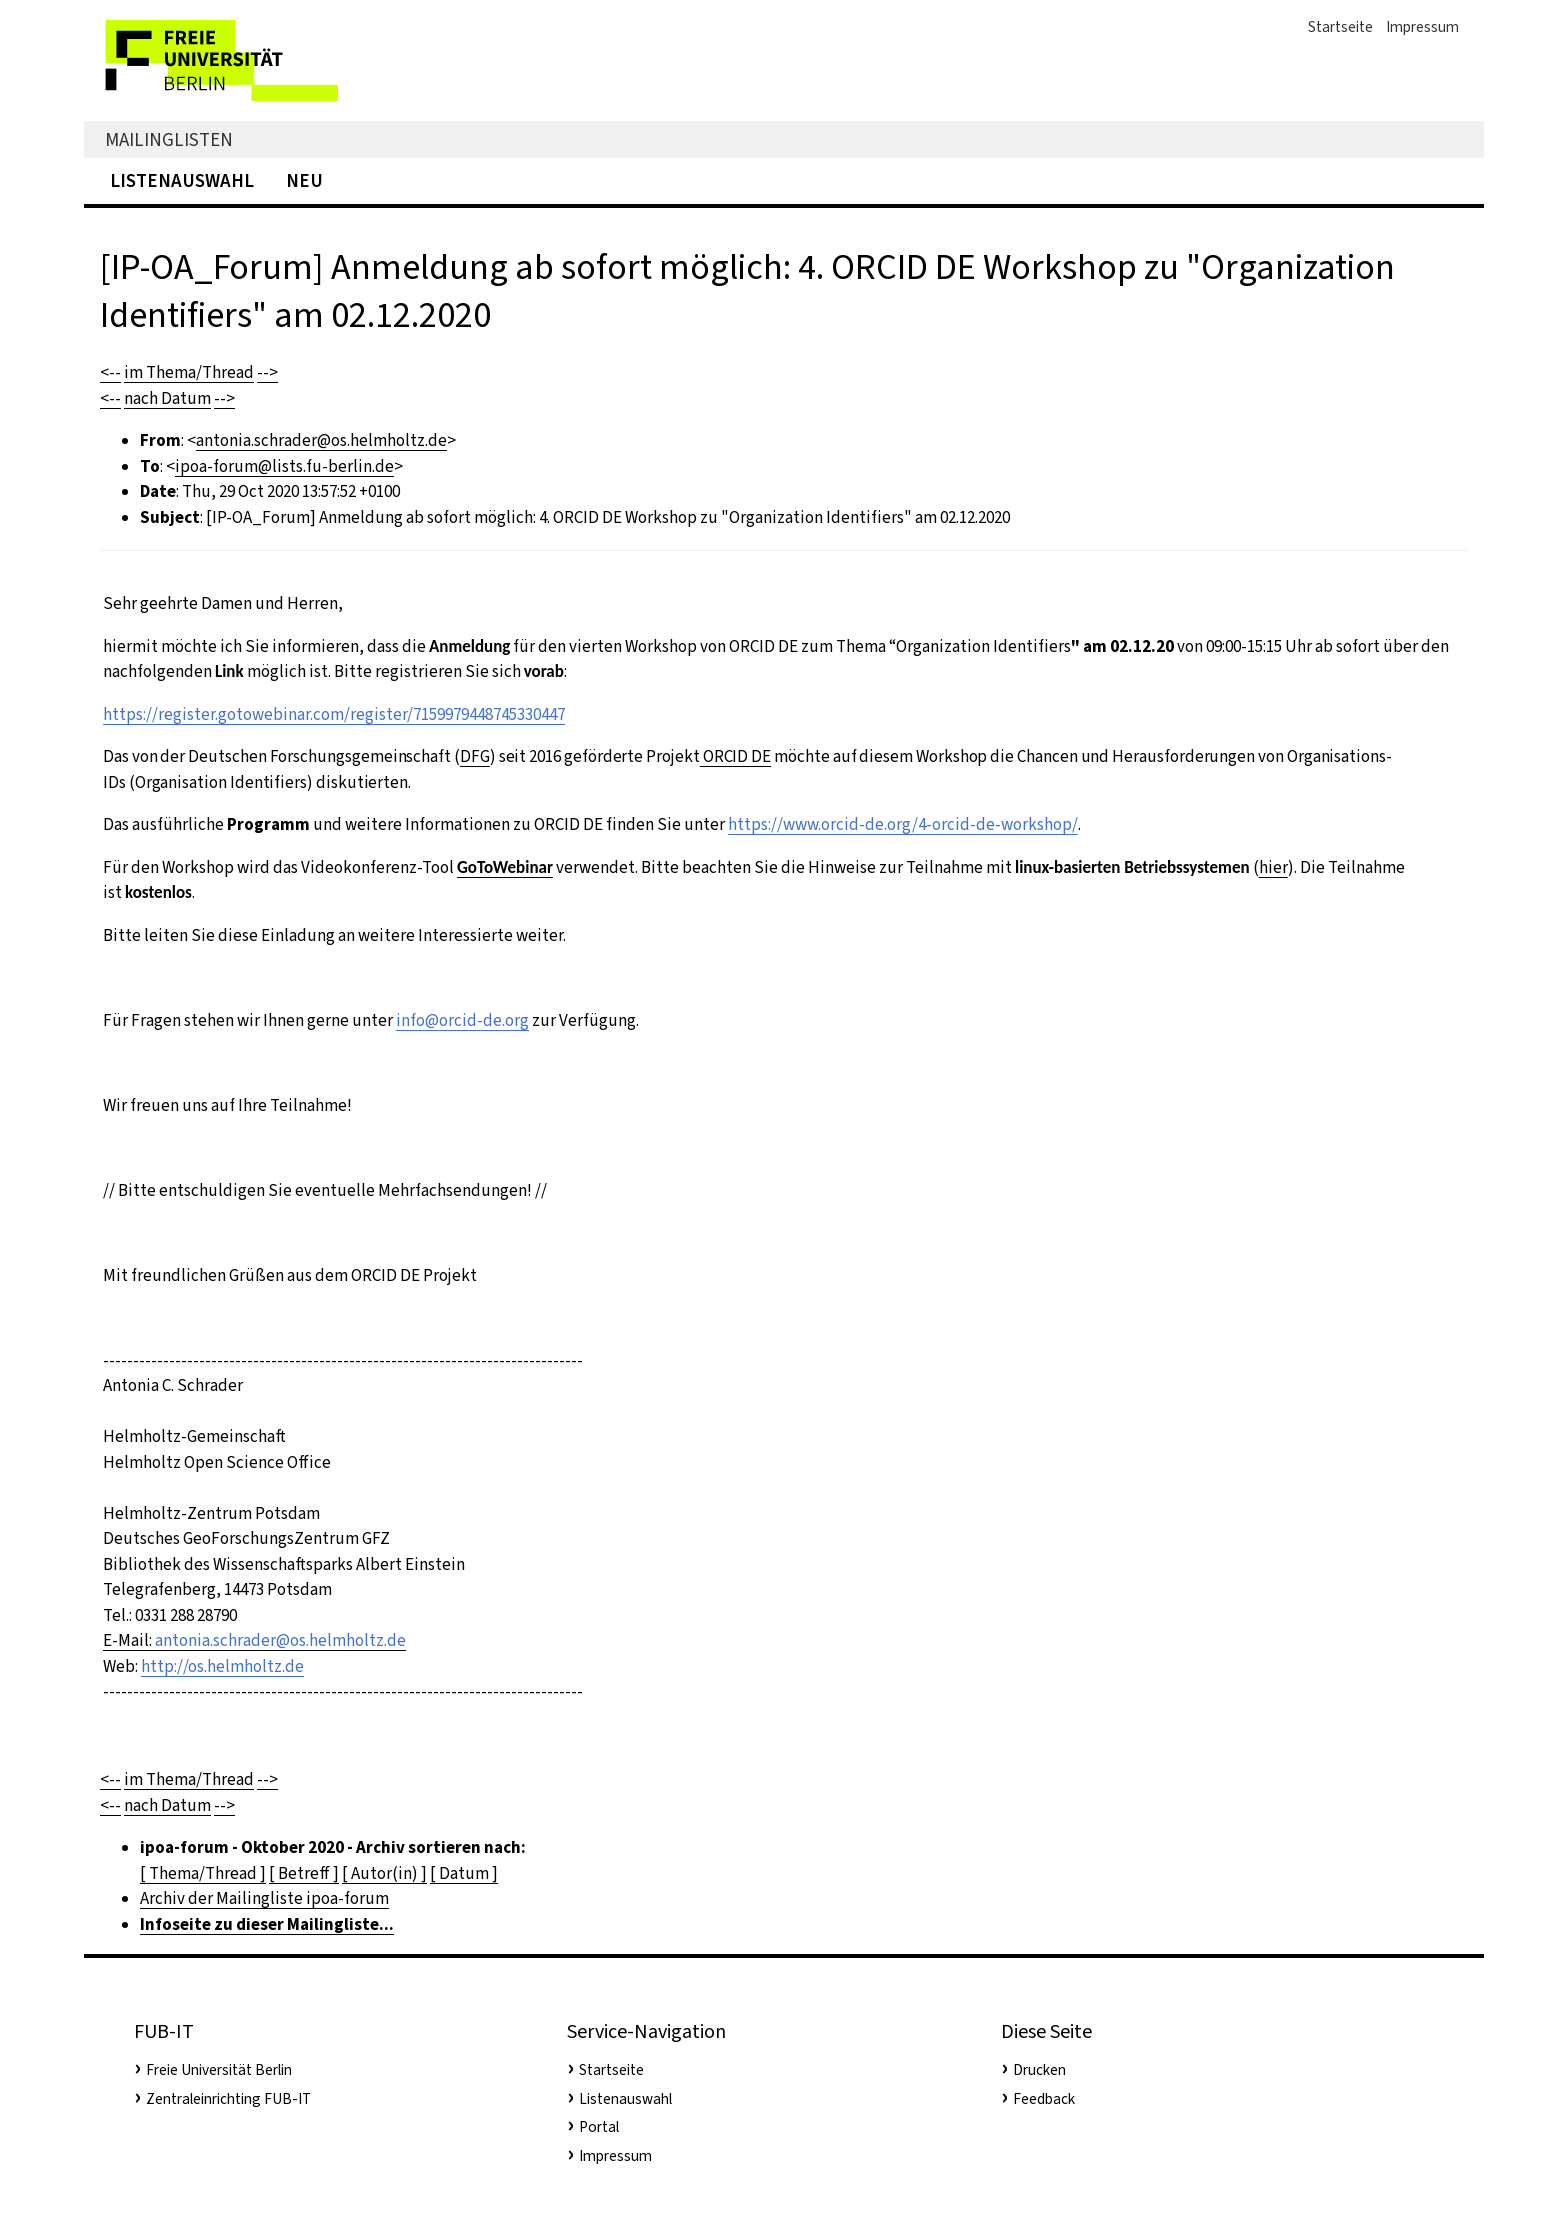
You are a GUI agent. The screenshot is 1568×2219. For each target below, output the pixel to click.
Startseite (1340, 27)
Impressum (1422, 27)
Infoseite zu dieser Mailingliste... (267, 1924)
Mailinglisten (169, 139)
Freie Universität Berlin (219, 2070)
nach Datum (167, 398)
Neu (304, 180)
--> (267, 372)
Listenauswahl (182, 180)
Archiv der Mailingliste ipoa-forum (264, 1898)
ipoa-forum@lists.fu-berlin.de (284, 466)
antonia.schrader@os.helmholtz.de (321, 440)
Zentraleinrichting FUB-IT (228, 2099)
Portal (599, 2127)
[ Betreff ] (304, 1873)
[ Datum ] (464, 1873)
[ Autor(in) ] (384, 1873)
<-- (110, 372)
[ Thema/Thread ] (203, 1873)
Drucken (1039, 2070)
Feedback (1044, 2099)
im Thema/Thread (189, 372)
